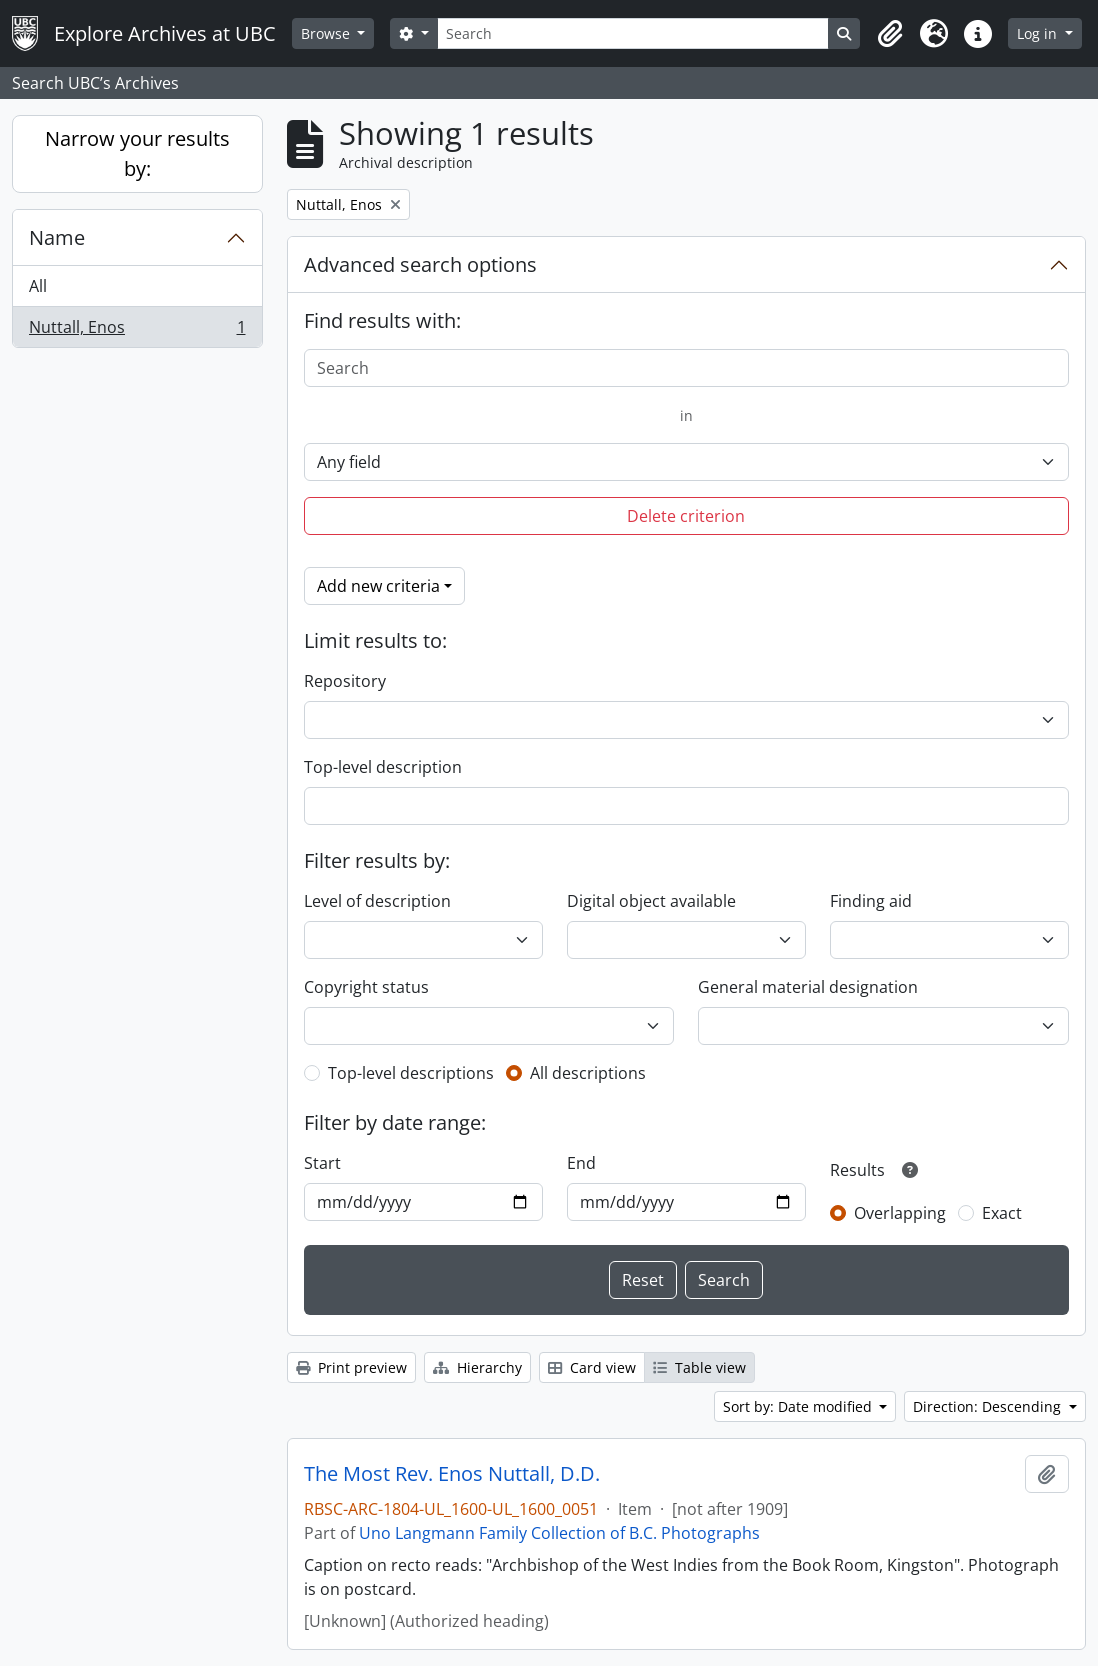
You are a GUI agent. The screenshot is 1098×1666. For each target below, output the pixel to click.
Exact (1002, 1213)
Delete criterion (686, 516)
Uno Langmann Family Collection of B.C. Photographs (559, 1533)
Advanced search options (420, 264)
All (38, 286)
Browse (327, 33)
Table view (699, 1367)
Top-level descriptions (411, 1073)
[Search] (633, 33)
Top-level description (383, 767)
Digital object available (651, 901)
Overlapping (900, 1213)
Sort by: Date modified (799, 1406)
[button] (890, 34)
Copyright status (366, 987)
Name (57, 237)
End (581, 1163)
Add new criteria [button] (378, 586)
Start (322, 1163)
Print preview (351, 1367)
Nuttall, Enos (137, 331)
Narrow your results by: (137, 153)
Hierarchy (477, 1367)
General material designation (808, 987)
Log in (1039, 33)
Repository (345, 681)
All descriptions (588, 1073)
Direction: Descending (989, 1406)
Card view (592, 1367)
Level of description (377, 901)
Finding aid (871, 901)
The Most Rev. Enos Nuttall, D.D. (452, 1474)
